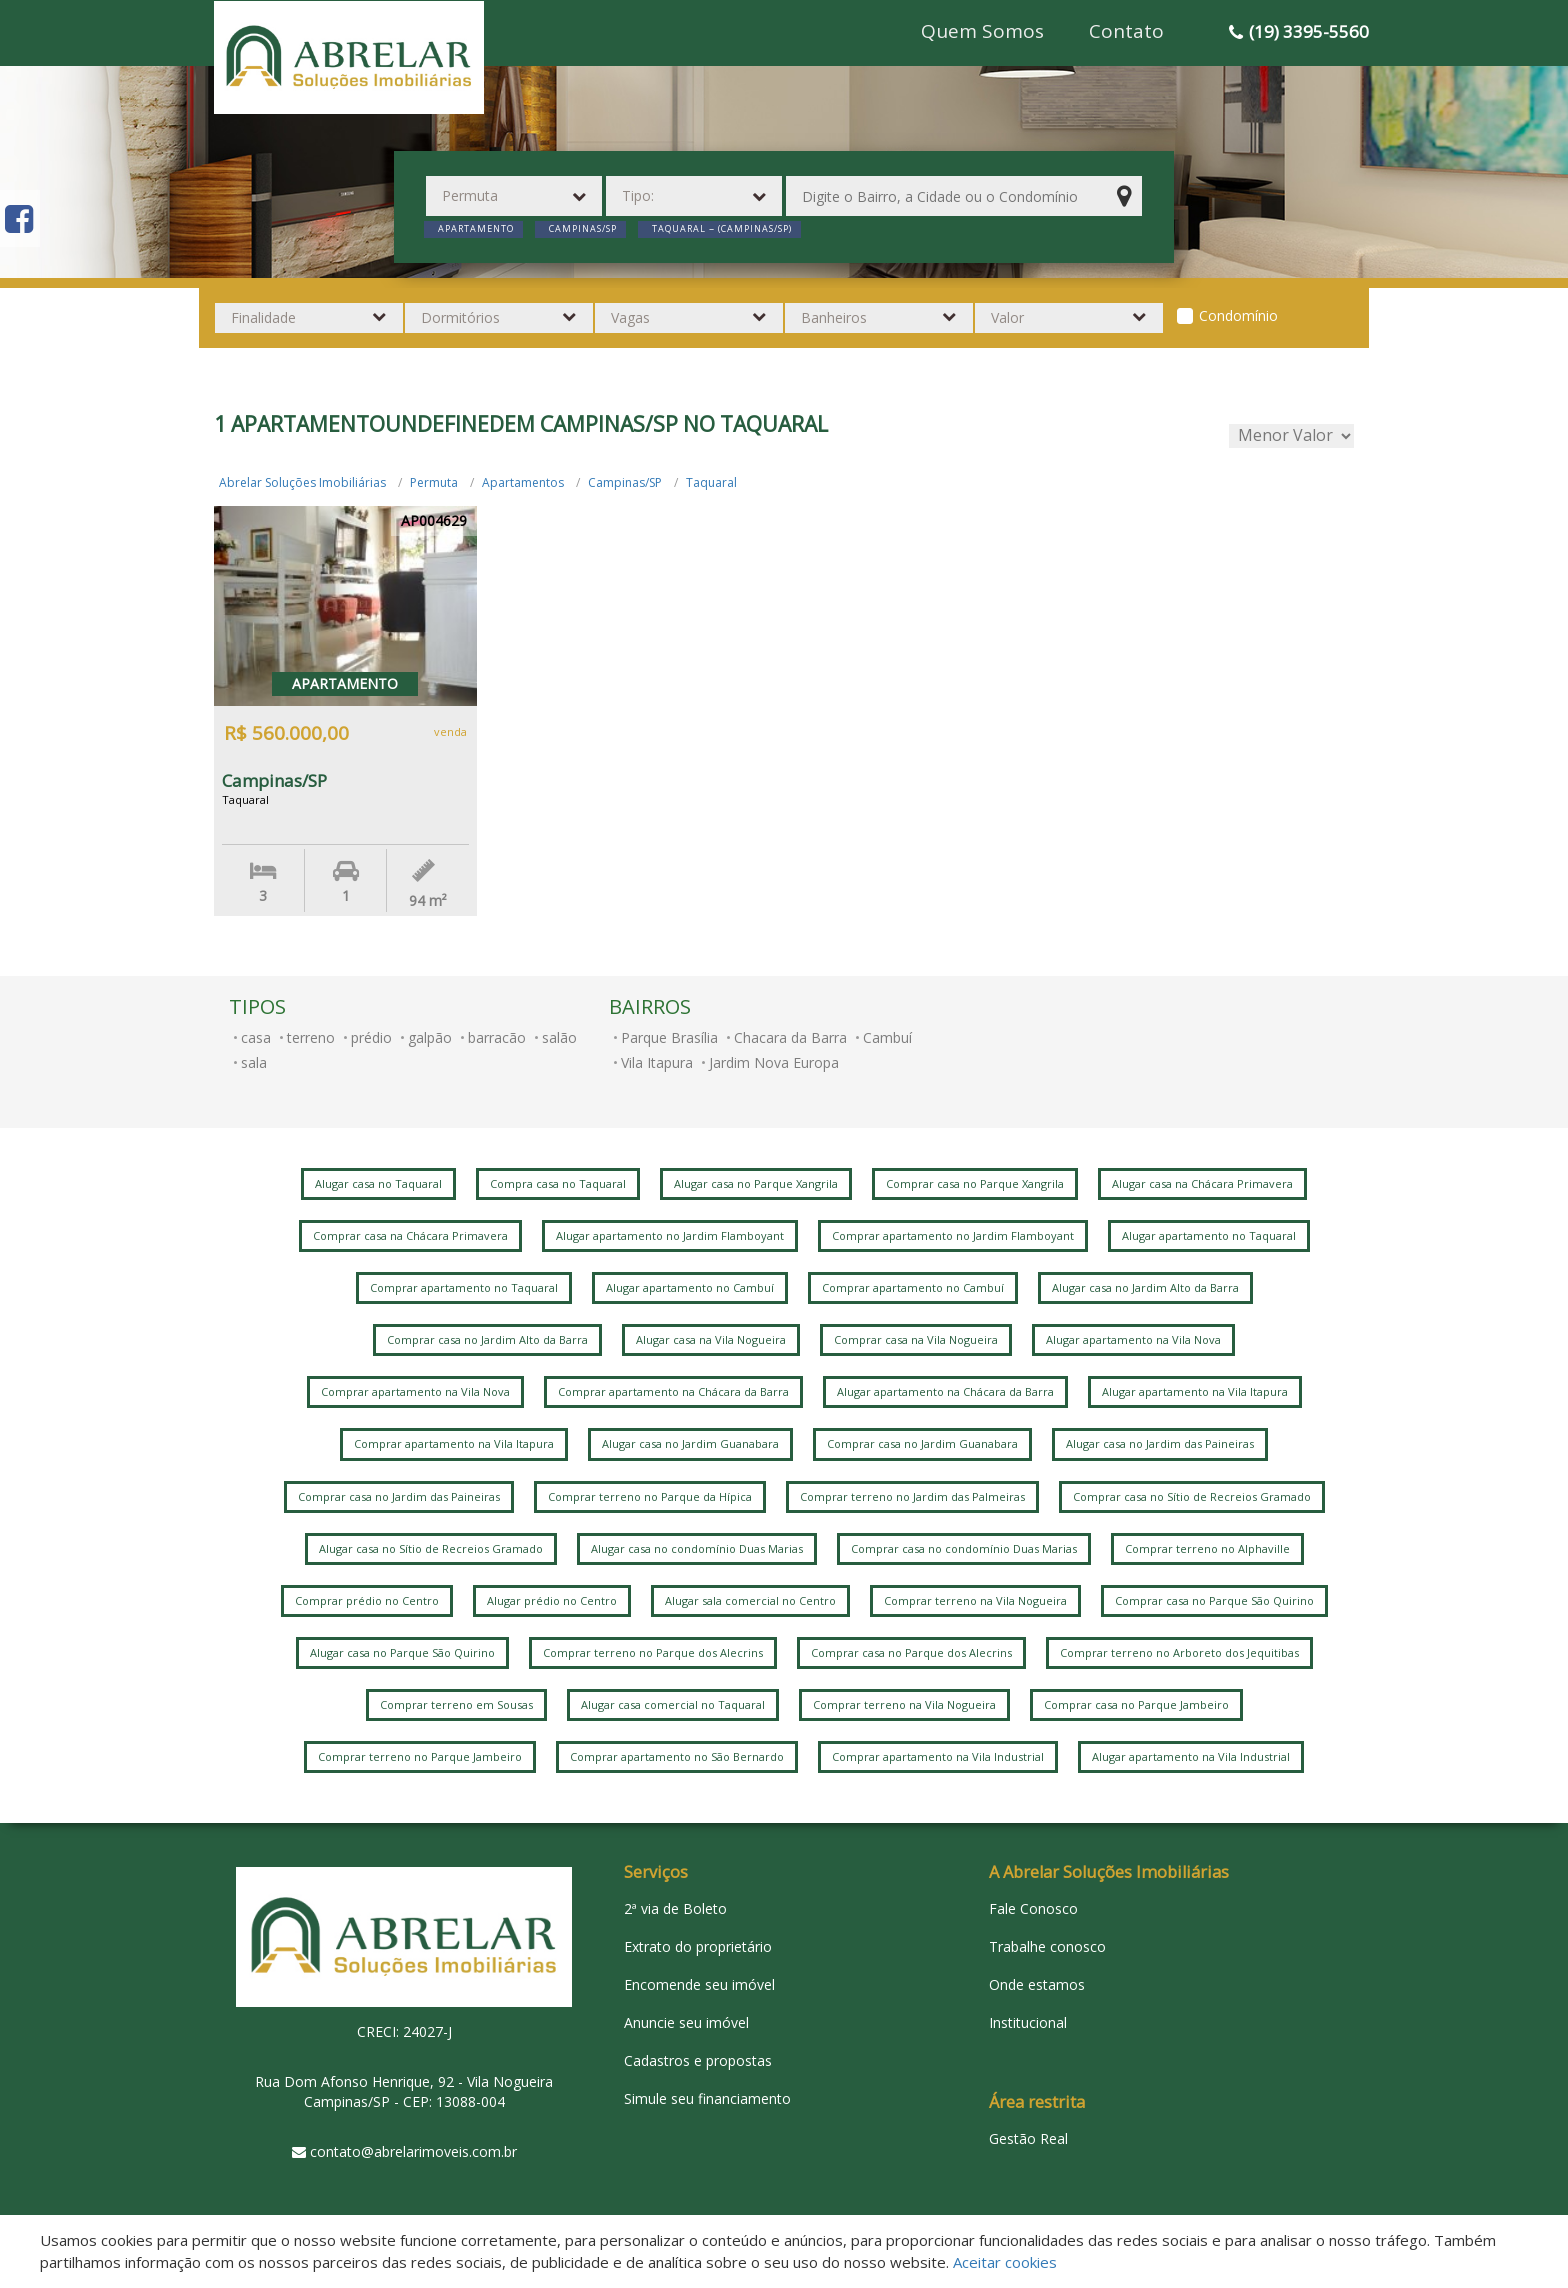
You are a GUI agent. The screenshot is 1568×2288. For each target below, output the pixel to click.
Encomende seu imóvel (699, 1984)
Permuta (434, 482)
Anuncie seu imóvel (686, 2022)
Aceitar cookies (1005, 2262)
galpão (430, 1037)
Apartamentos (523, 482)
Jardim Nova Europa (774, 1062)
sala (254, 1062)
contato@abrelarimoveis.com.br (413, 2151)
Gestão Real (1028, 2138)
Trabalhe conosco (1047, 1946)
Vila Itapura (657, 1062)
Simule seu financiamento (707, 2098)
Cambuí (887, 1037)
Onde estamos (1037, 1984)
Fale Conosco (1033, 1908)
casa (256, 1037)
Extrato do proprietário (698, 1946)
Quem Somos (982, 31)
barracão (497, 1037)
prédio (371, 1037)
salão (559, 1037)
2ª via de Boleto (675, 1908)
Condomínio (1238, 315)
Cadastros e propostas (698, 2060)
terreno (311, 1037)
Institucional (1028, 2022)
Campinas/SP (625, 482)
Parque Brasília (669, 1037)
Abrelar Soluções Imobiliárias (302, 482)
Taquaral (711, 482)
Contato (1126, 31)
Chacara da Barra (790, 1037)
